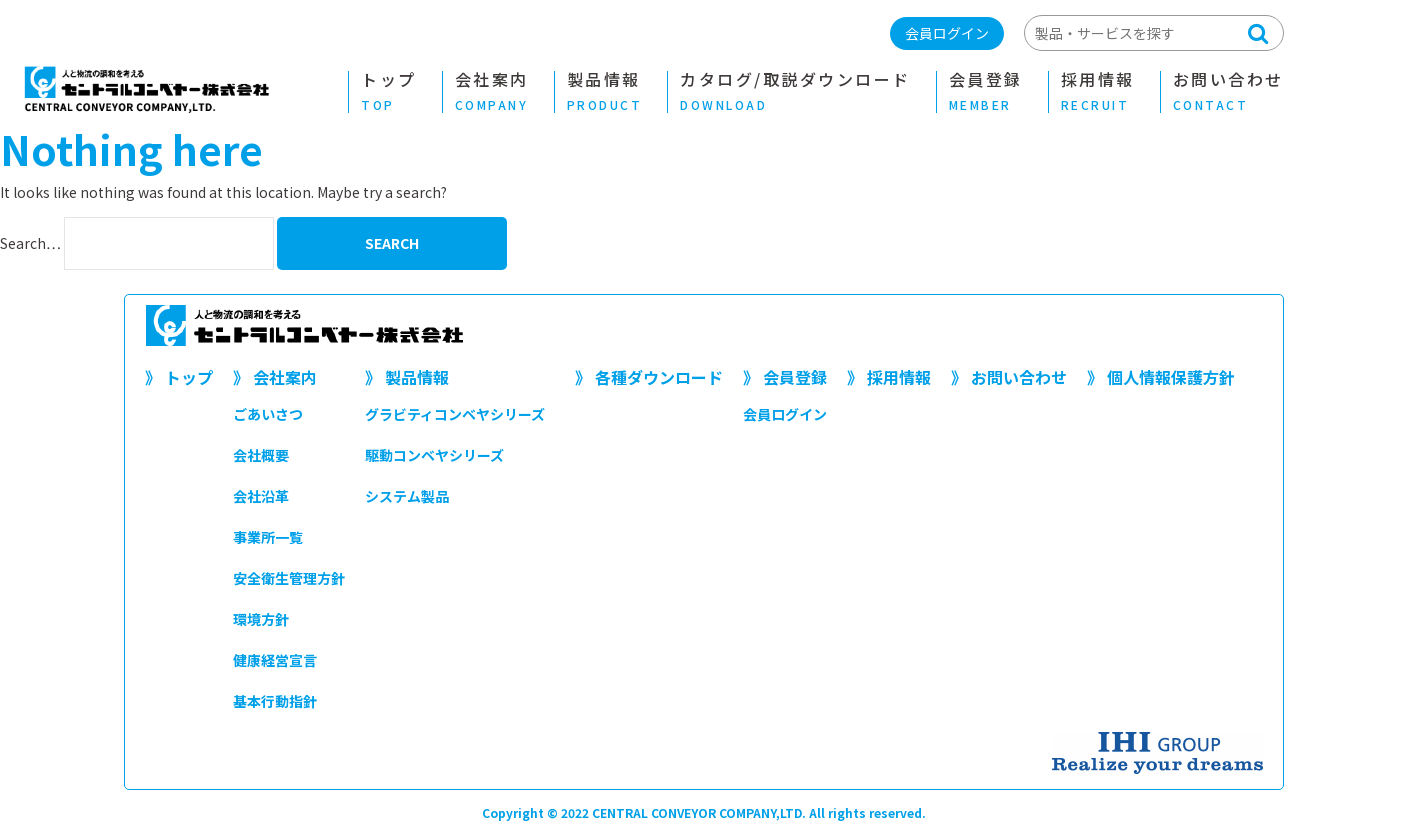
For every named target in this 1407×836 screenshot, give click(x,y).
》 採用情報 (889, 377)
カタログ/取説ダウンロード (795, 92)
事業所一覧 (268, 537)
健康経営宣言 (275, 660)
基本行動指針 (275, 701)
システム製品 (407, 496)
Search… (30, 243)
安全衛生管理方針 (289, 578)
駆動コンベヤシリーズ (434, 455)
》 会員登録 (785, 377)
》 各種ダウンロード (649, 377)
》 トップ (179, 377)
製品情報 (605, 92)
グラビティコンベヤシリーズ (455, 414)
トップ (389, 92)
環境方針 (261, 619)
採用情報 (1098, 92)
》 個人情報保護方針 (1161, 377)
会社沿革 (261, 496)
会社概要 (261, 455)
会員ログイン (947, 33)
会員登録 (986, 92)
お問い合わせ (1228, 92)
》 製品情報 (407, 377)
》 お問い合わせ (1009, 377)
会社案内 (492, 92)
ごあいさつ (268, 414)
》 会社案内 (275, 377)
